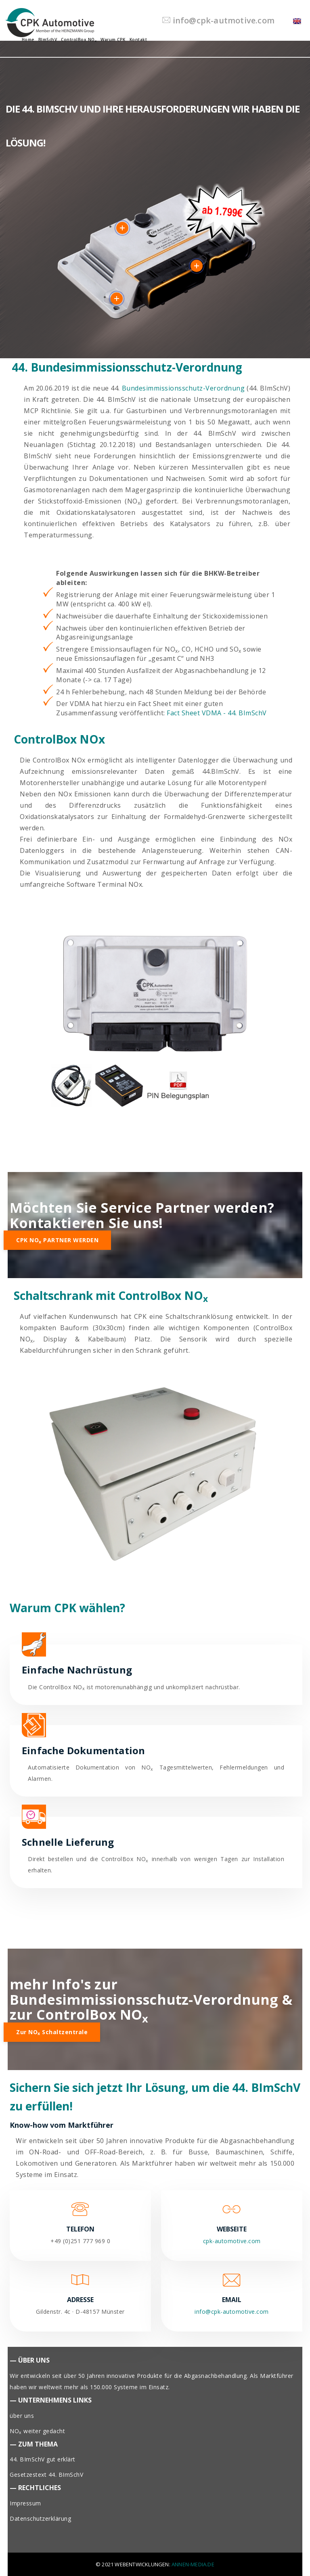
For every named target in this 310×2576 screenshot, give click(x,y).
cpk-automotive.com (232, 2241)
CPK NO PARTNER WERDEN (57, 1240)
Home (28, 39)
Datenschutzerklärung (40, 2518)
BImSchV (47, 39)
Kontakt (138, 39)
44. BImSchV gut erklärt (42, 2459)
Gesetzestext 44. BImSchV (46, 2474)
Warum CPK (113, 39)
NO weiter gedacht (37, 2431)
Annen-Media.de (193, 2564)
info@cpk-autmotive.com (218, 20)
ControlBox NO (78, 40)
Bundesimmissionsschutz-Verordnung (183, 388)
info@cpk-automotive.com (232, 2311)
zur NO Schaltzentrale (52, 2032)
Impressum (25, 2503)
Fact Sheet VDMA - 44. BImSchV (217, 712)
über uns (22, 2415)
